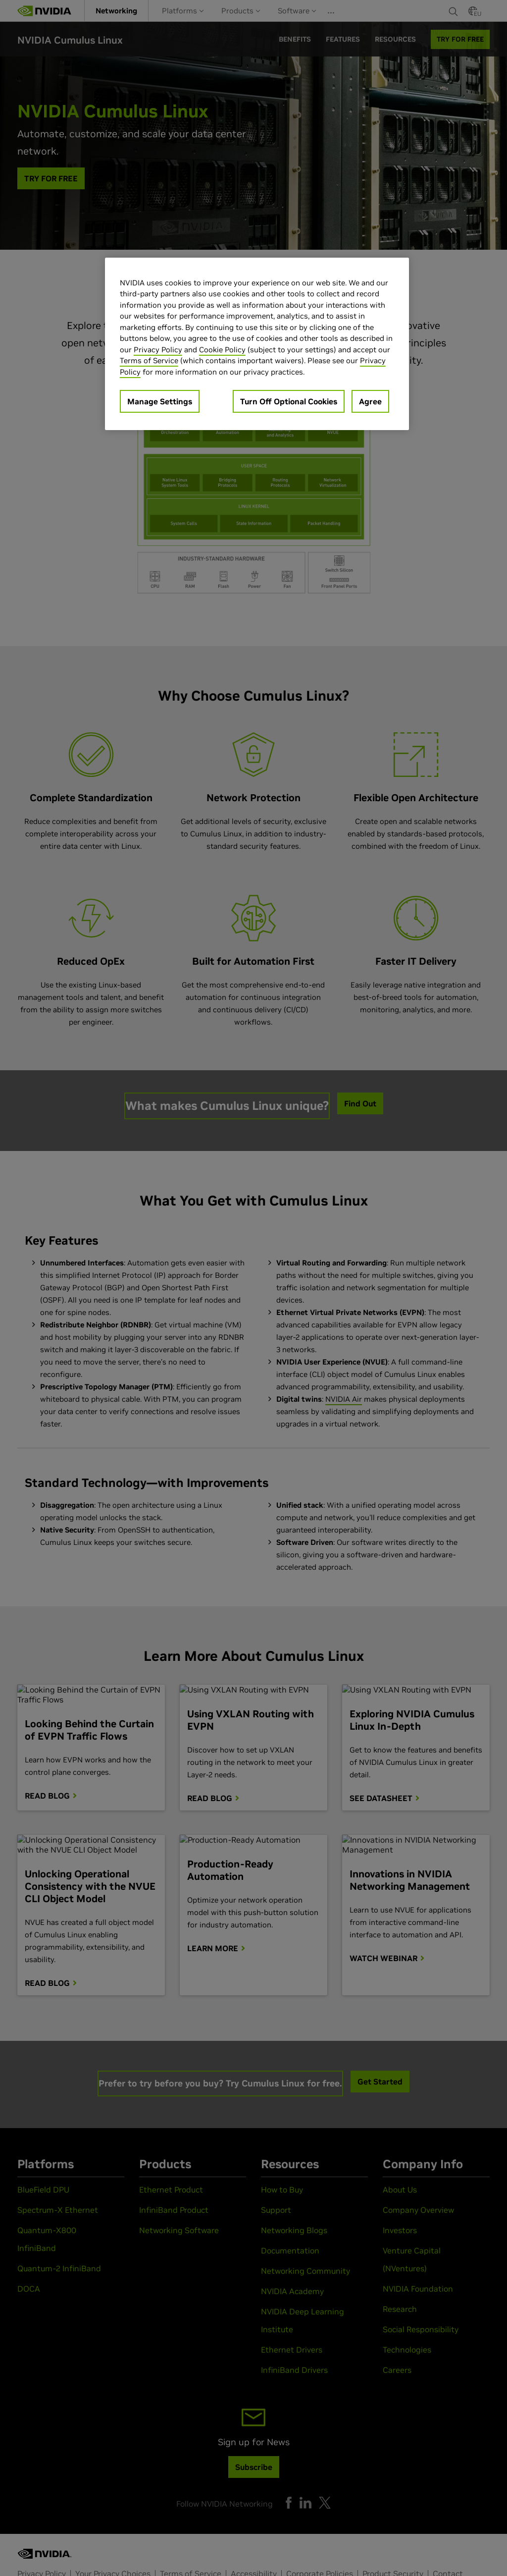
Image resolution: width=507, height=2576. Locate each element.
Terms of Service (149, 360)
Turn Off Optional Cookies (288, 401)
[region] (257, 344)
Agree (370, 401)
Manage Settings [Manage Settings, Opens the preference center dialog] (159, 401)
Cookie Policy (222, 349)
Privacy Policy (158, 349)
